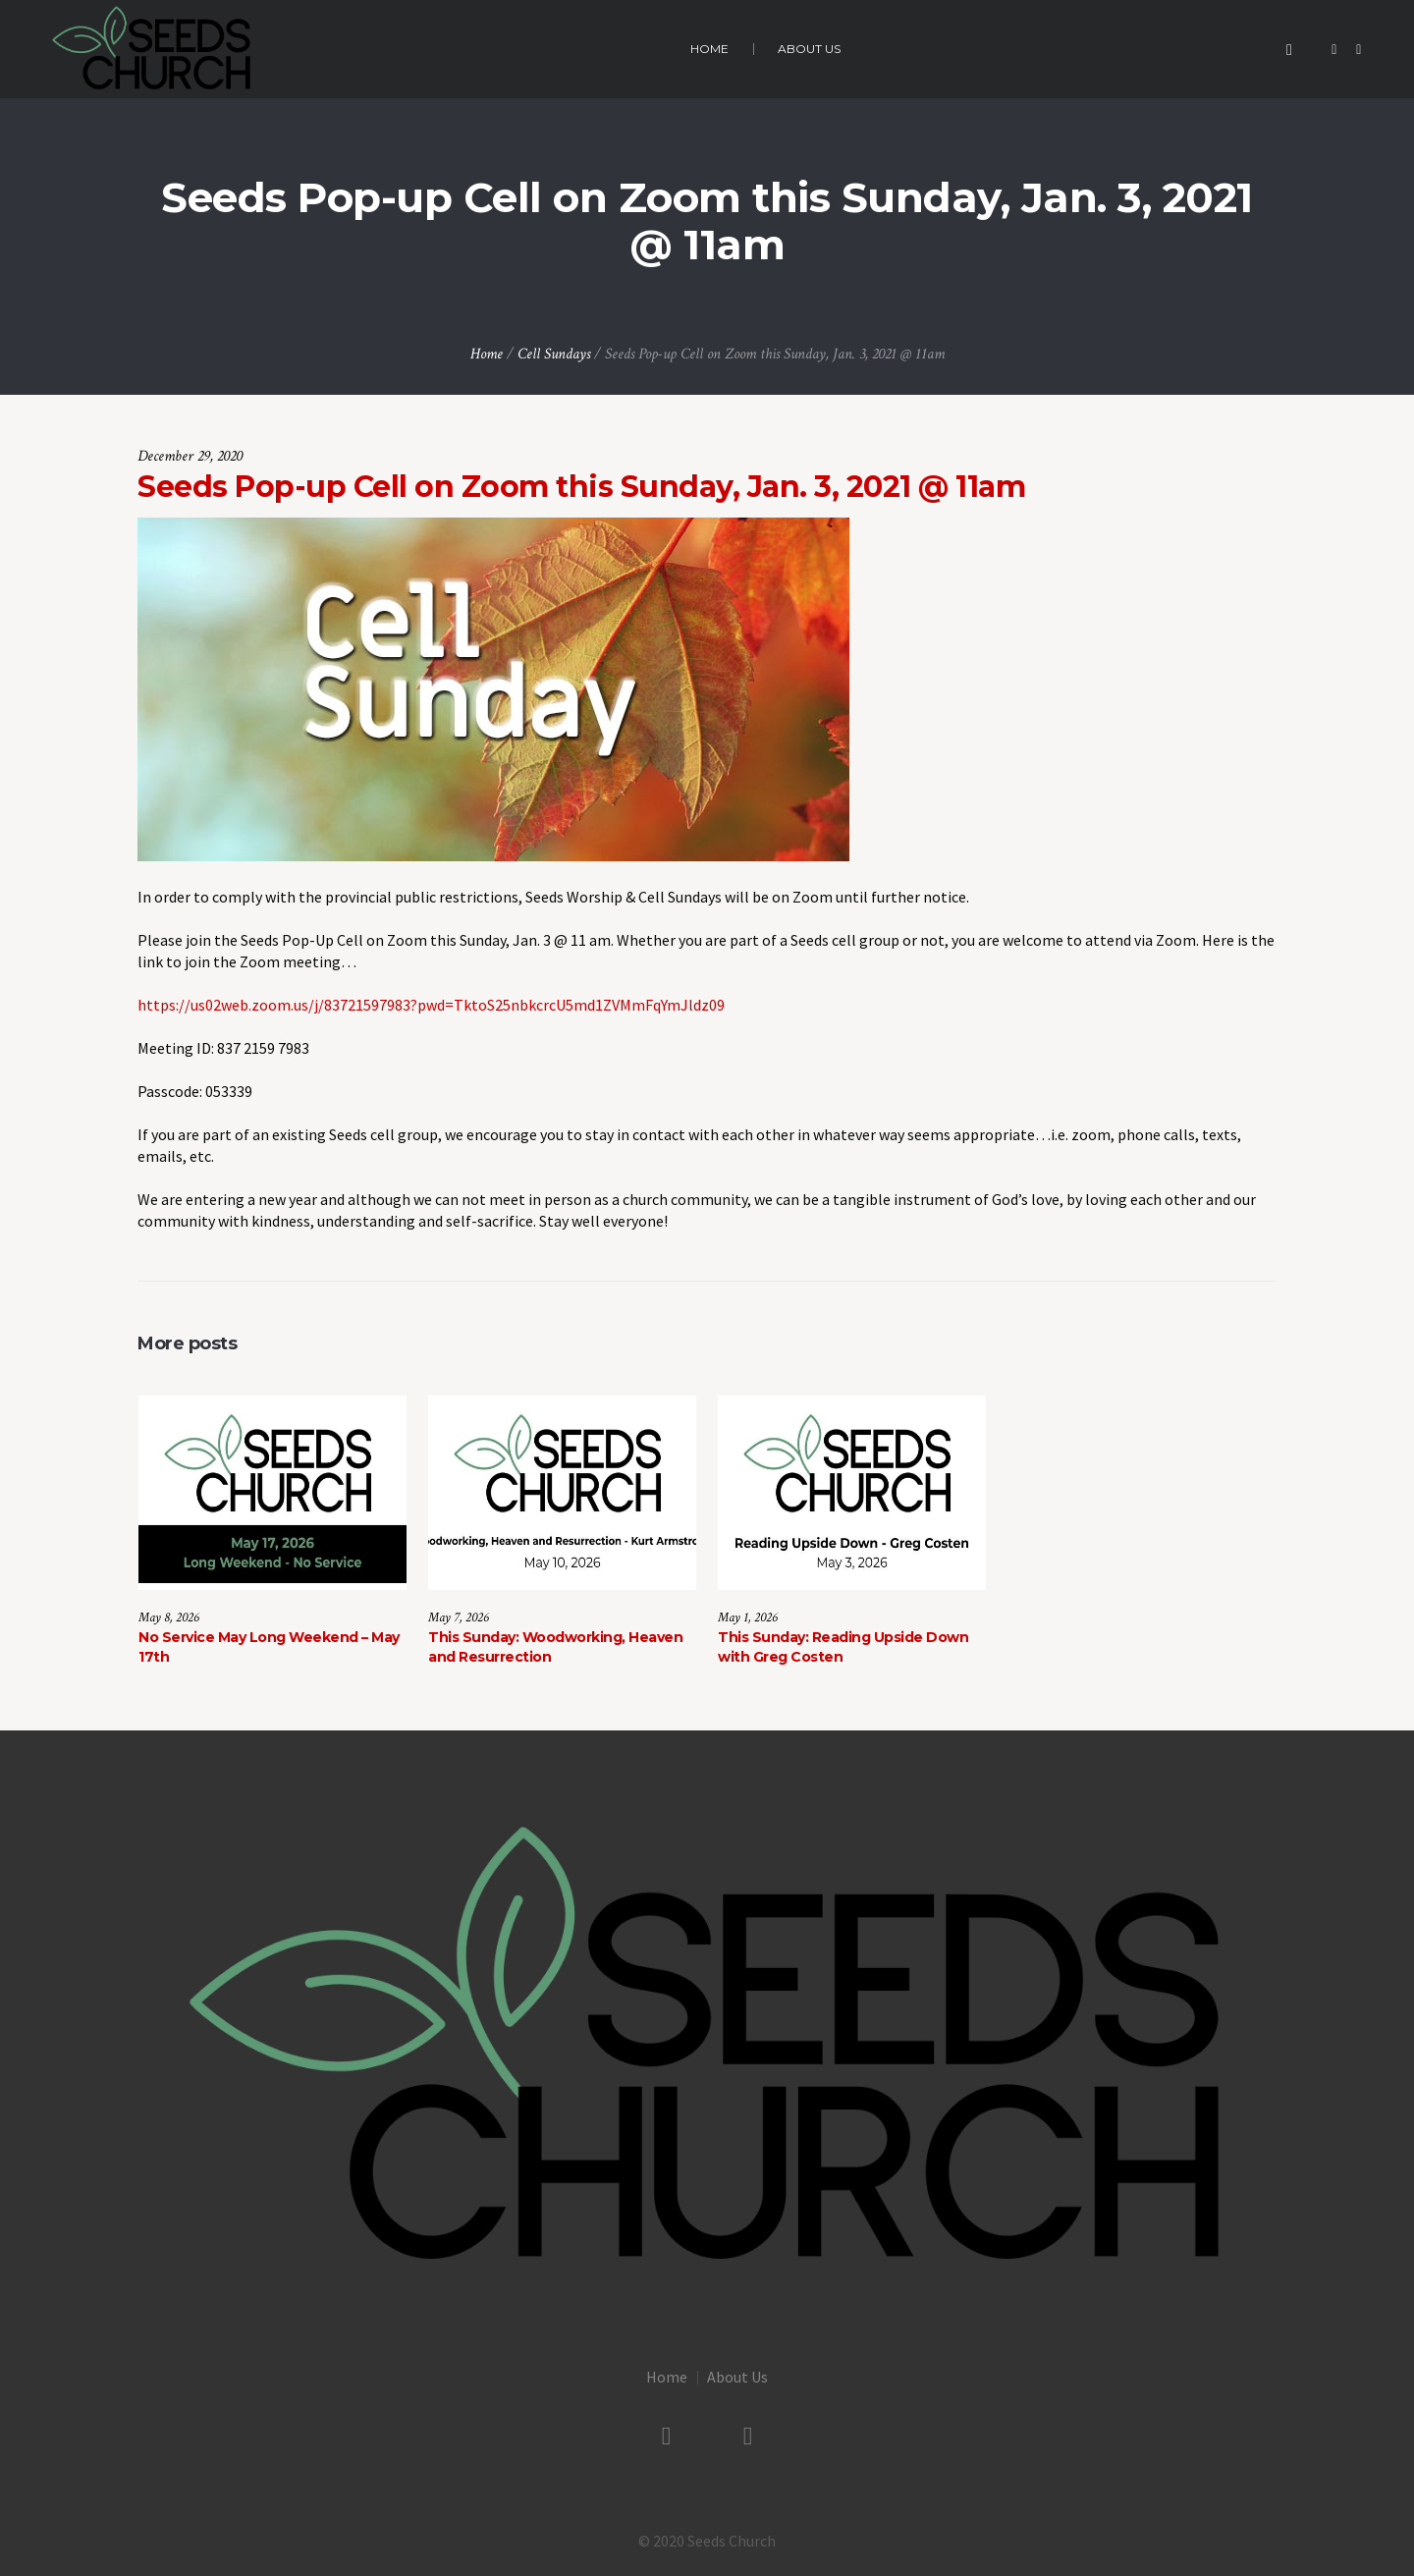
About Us (737, 2376)
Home (486, 354)
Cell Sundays (553, 354)
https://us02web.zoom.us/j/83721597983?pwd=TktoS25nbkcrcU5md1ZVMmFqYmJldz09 (431, 1004)
